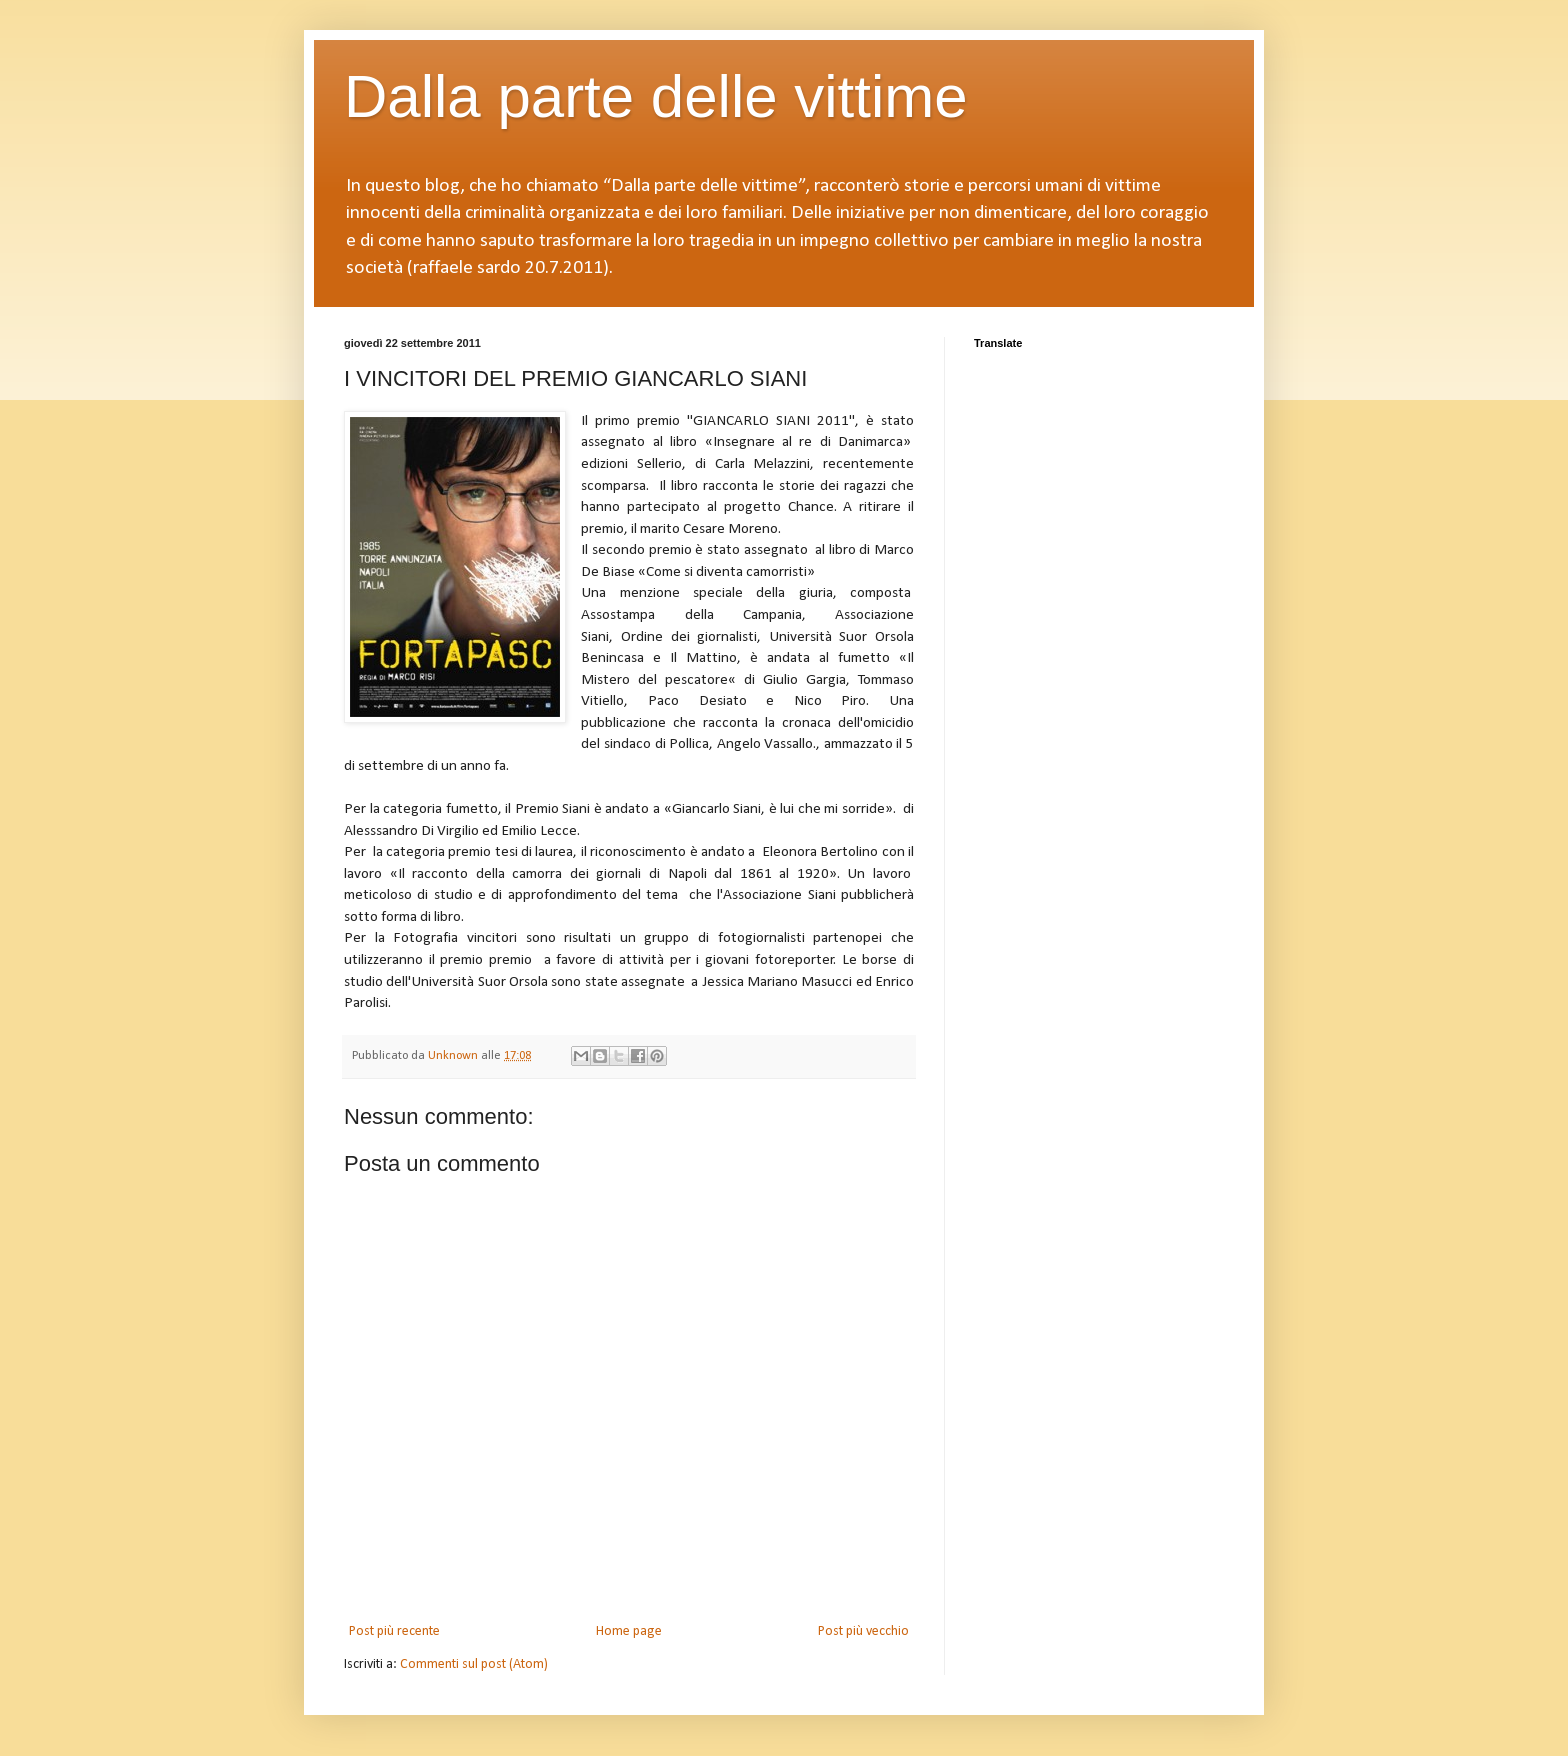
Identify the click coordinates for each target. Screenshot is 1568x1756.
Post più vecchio (863, 1631)
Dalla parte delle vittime (656, 96)
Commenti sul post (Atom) (474, 1664)
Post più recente (394, 1631)
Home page (629, 1631)
